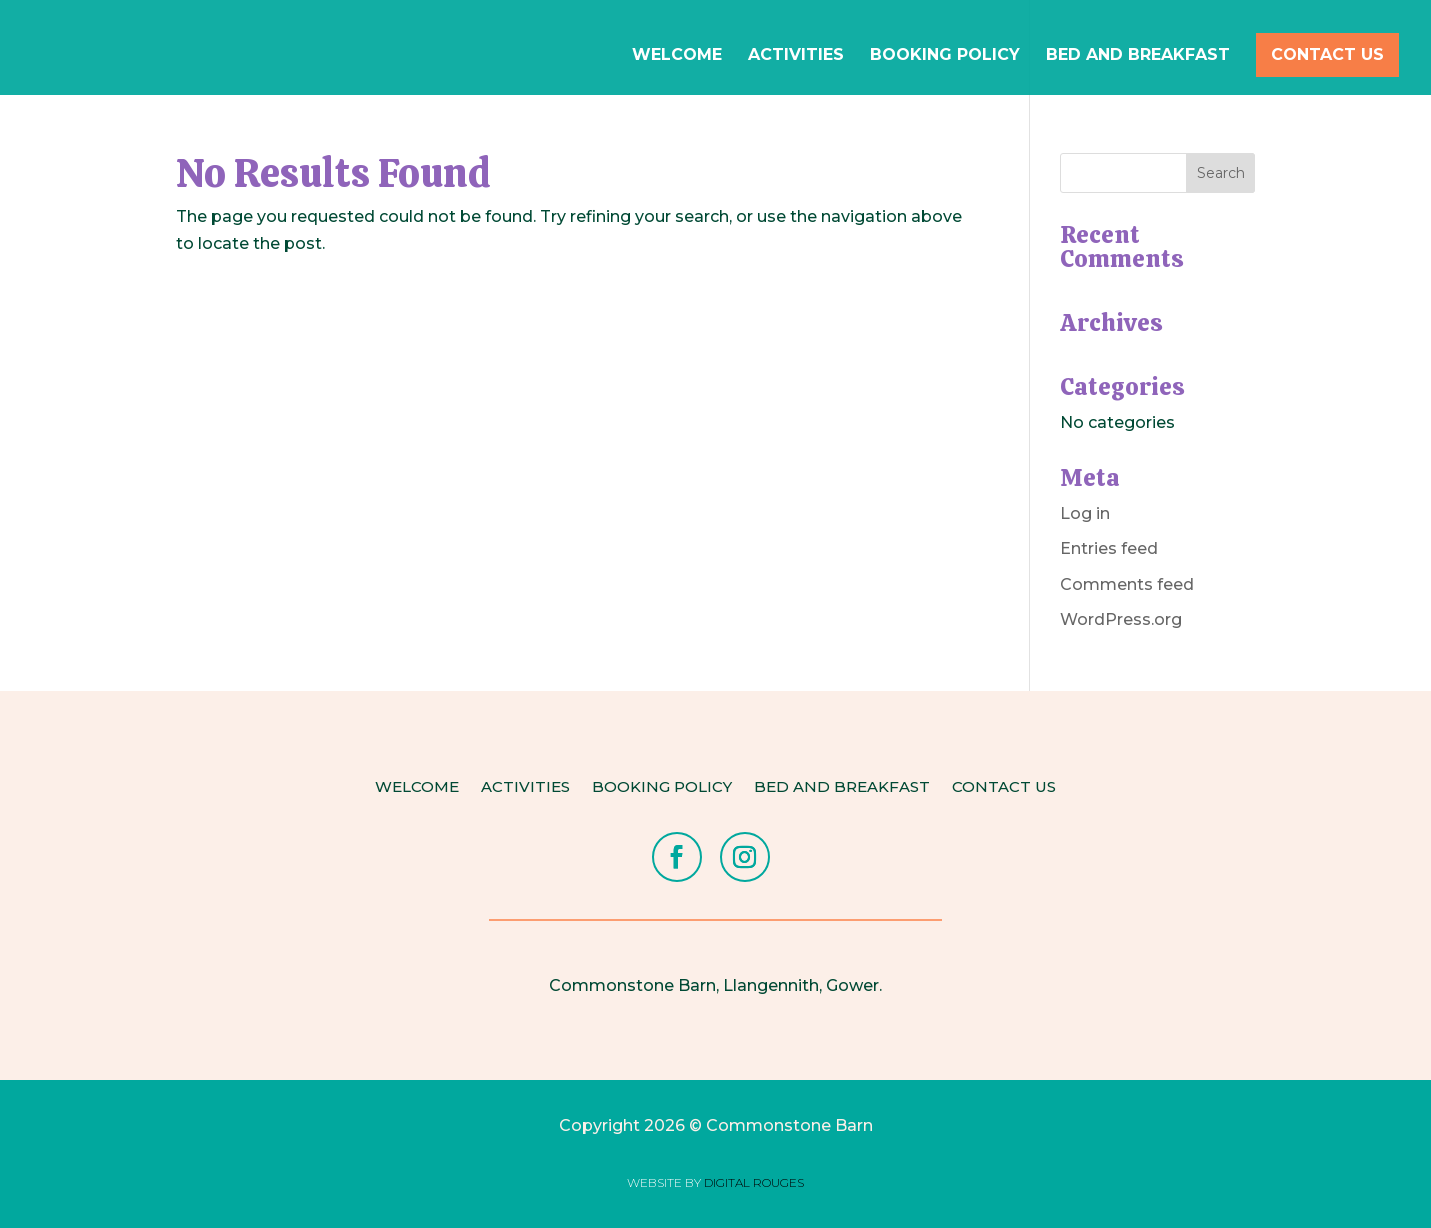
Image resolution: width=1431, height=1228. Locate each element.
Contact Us (1327, 54)
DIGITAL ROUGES (754, 1182)
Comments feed (1127, 584)
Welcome (677, 56)
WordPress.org (1121, 619)
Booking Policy (945, 56)
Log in (1085, 513)
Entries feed (1109, 548)
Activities (796, 56)
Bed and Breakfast (1138, 56)
